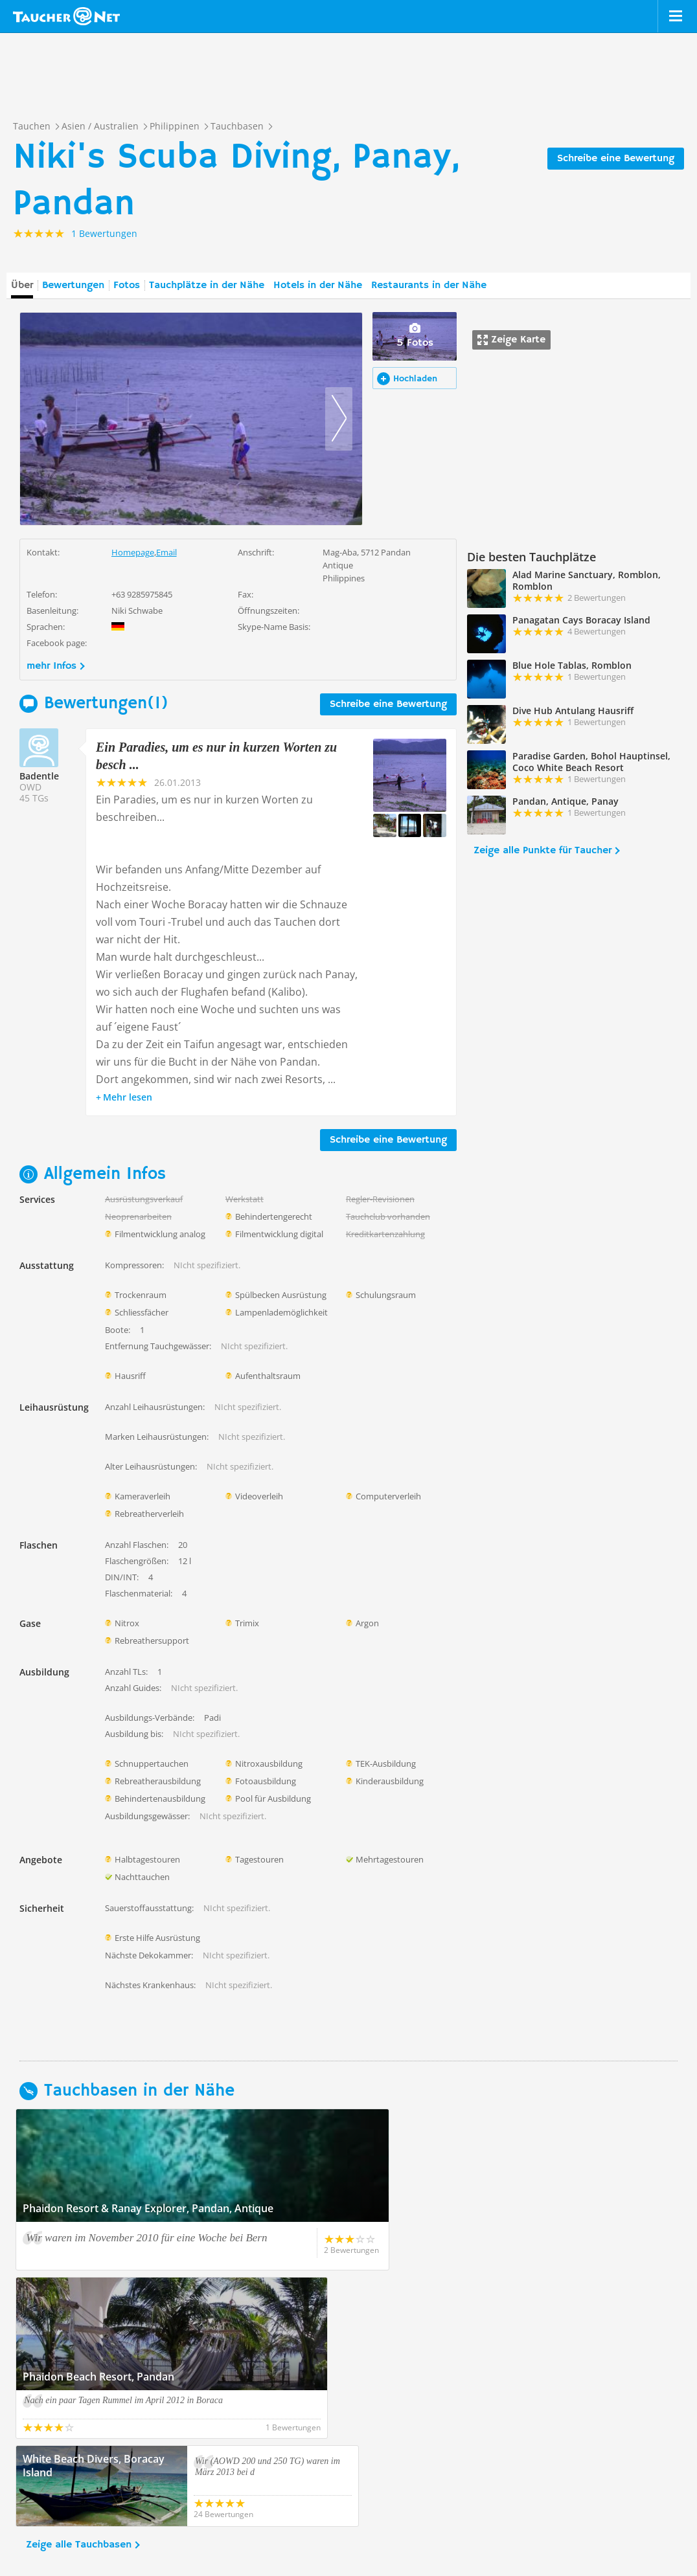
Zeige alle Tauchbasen (78, 2376)
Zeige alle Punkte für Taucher (542, 850)
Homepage (132, 552)
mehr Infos (51, 666)
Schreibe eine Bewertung (615, 158)
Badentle (39, 776)
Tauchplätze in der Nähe (206, 285)
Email (166, 552)
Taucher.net (66, 16)
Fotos (126, 285)
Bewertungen (73, 285)
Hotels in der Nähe (317, 285)
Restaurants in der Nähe (428, 285)
